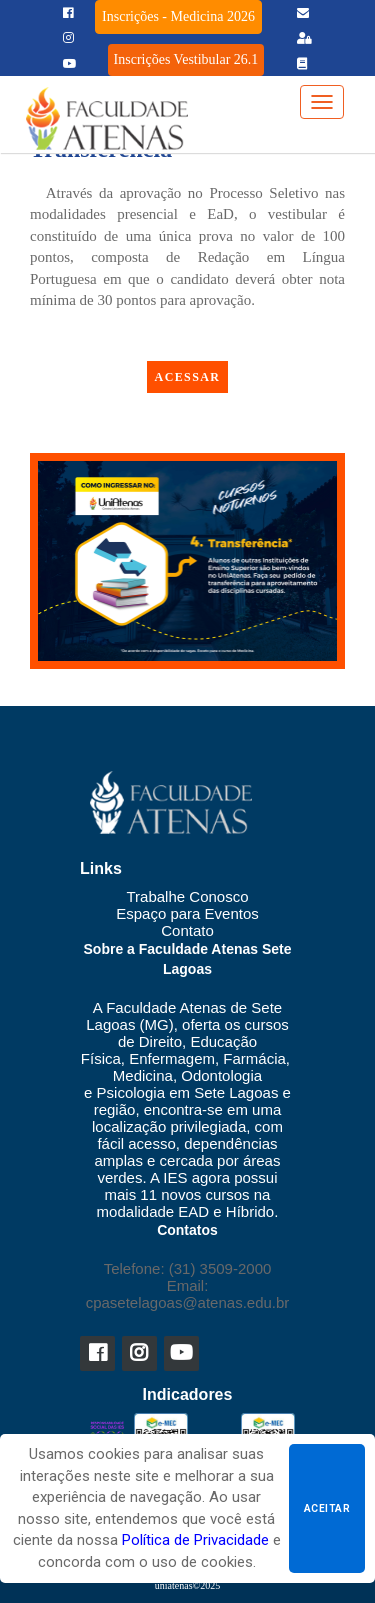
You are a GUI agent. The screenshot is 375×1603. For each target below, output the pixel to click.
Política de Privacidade (195, 1540)
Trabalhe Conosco (187, 896)
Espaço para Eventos (187, 913)
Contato (187, 930)
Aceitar (327, 1508)
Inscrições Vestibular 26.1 (186, 59)
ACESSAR (188, 377)
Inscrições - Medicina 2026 (178, 16)
